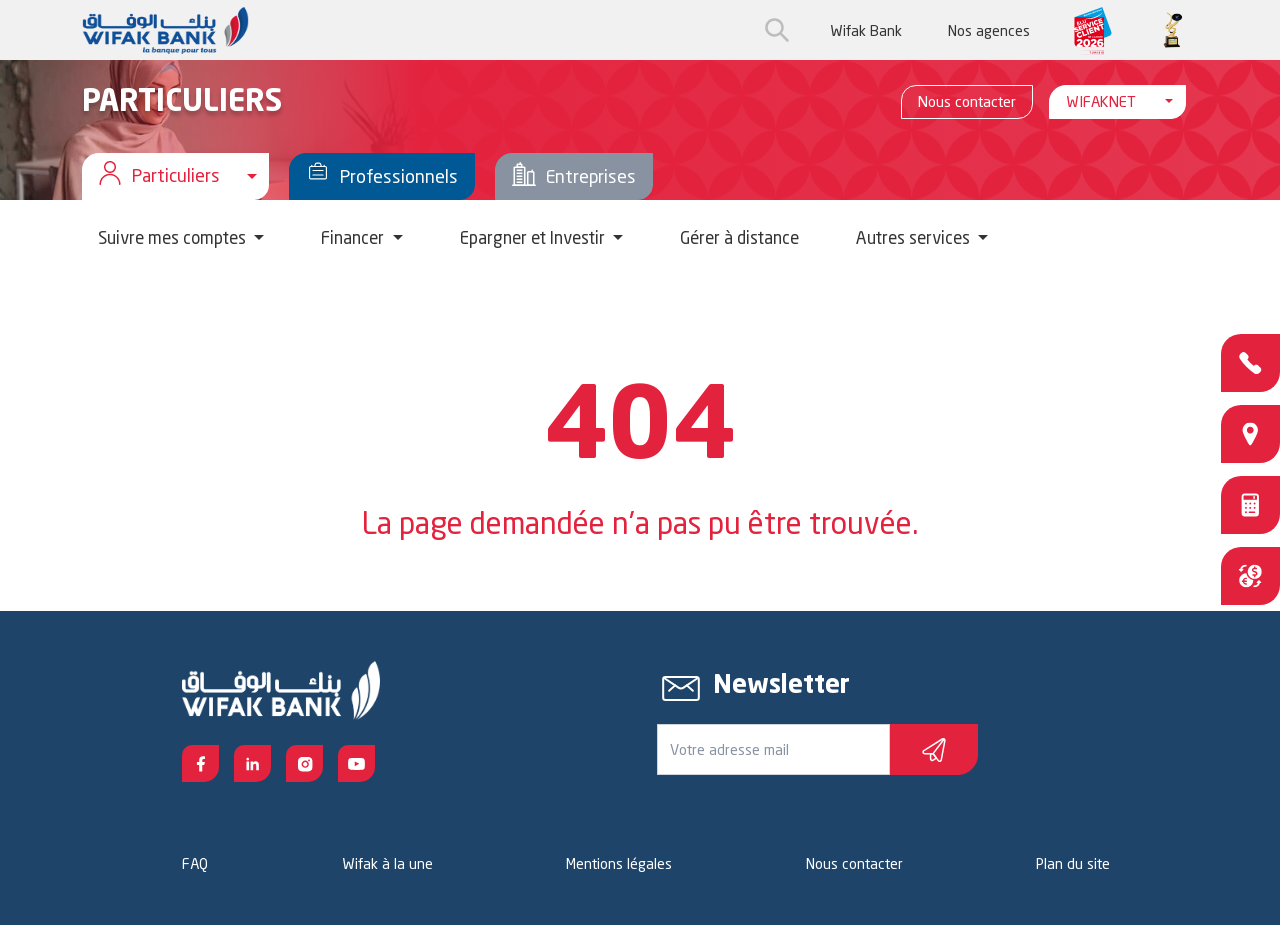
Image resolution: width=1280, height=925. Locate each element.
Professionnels (382, 176)
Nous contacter (967, 101)
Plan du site (1073, 863)
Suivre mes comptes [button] (174, 237)
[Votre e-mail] (773, 749)
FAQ (195, 863)
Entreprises (574, 176)
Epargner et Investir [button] (534, 237)
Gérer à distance (739, 237)
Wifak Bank (866, 30)
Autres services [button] (915, 237)
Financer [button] (354, 237)
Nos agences (989, 30)
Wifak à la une (387, 863)
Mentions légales (619, 863)
